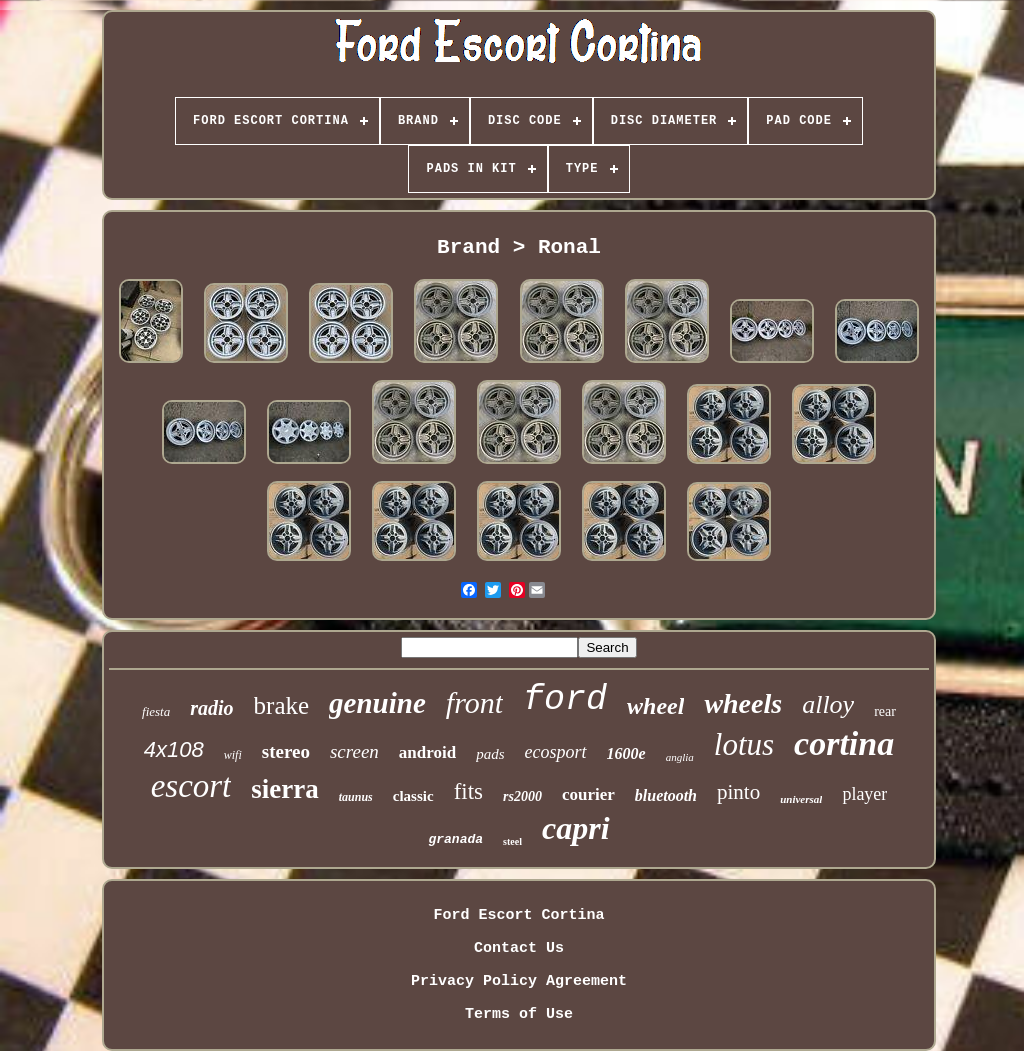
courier (588, 794)
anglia (680, 757)
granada (455, 839)
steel (512, 841)
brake (282, 705)
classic (413, 796)
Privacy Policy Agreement (519, 981)
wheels (743, 703)
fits (468, 791)
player (864, 794)
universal (801, 799)
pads (490, 754)
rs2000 (522, 796)
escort (191, 786)
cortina (844, 743)
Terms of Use (519, 1014)
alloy (828, 704)
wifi (233, 755)
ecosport (556, 752)
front (474, 702)
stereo (286, 751)
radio (211, 708)
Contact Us (519, 948)
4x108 (174, 749)
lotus (744, 744)
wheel (655, 706)
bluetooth (666, 795)
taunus (356, 797)
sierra (284, 789)
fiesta (156, 711)
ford (565, 700)
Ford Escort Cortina (518, 915)
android (427, 752)
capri (576, 828)
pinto (738, 792)
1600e (626, 753)
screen (354, 751)
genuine (377, 703)
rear (885, 711)
